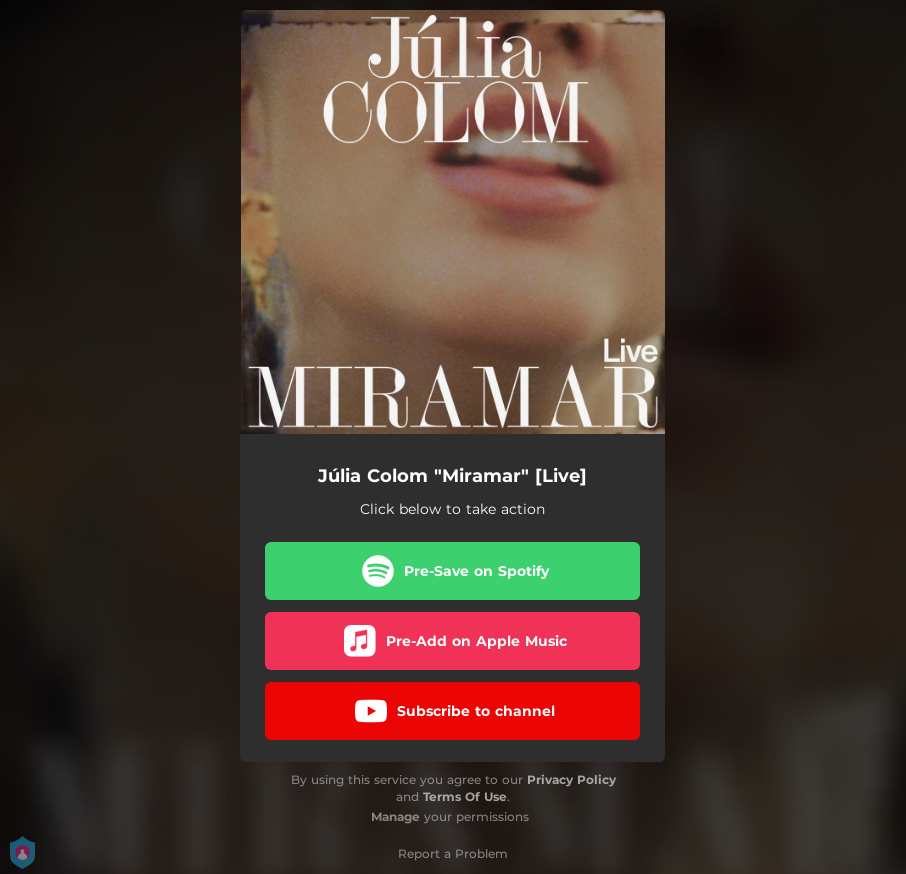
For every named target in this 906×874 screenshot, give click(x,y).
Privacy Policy (571, 779)
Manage (395, 816)
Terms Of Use (465, 796)
